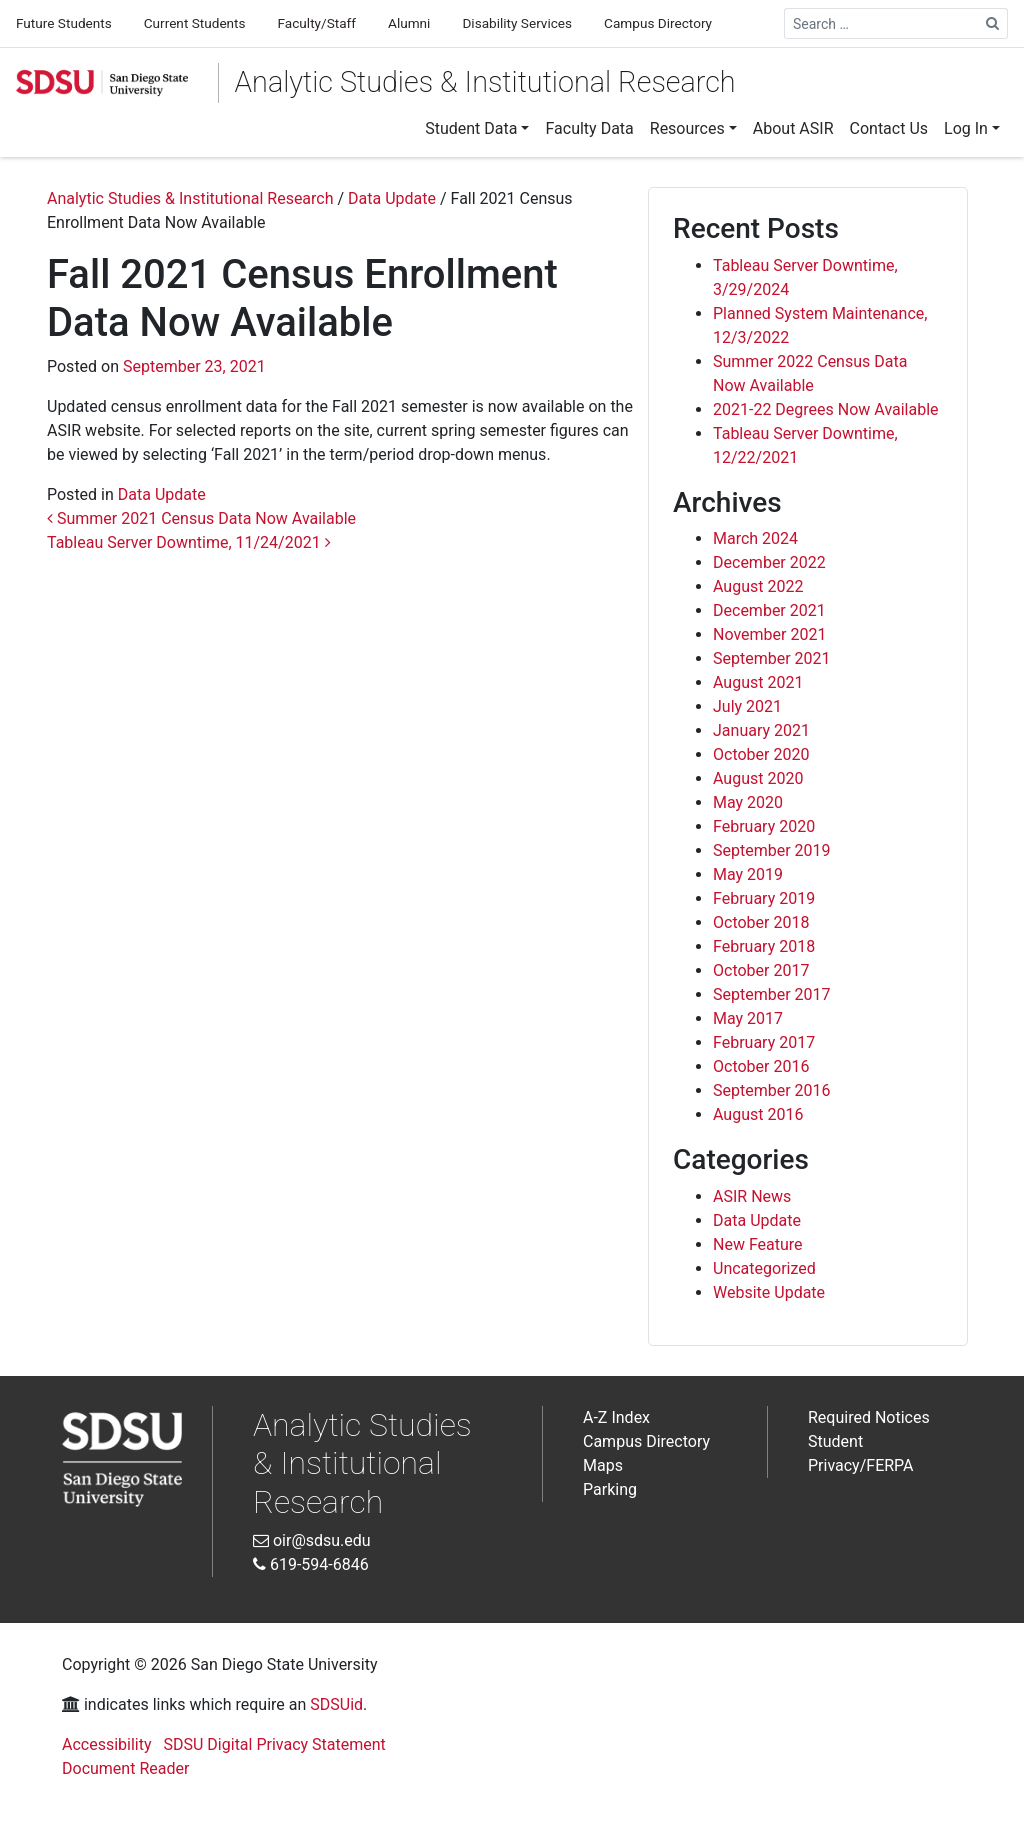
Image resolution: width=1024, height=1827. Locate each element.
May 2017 (748, 1018)
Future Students (64, 23)
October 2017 (761, 970)
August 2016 (758, 1114)
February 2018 (764, 946)
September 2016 (772, 1090)
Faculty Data (589, 128)
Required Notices (869, 1417)
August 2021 (758, 682)
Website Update (769, 1292)
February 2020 (764, 826)
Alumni (409, 23)
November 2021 (769, 634)
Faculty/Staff (317, 23)
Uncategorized (764, 1268)
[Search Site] (993, 23)
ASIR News (752, 1196)
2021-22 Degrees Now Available (826, 409)
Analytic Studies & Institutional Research (485, 82)
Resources (687, 128)
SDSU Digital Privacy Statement (275, 1744)
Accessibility (107, 1744)
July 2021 (747, 706)
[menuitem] (477, 129)
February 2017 (764, 1042)
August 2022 (758, 586)
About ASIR (793, 128)
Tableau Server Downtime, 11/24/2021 (189, 542)
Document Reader (125, 1768)
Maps (603, 1465)
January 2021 (761, 730)
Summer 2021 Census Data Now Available (201, 518)
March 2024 (755, 538)
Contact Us (889, 128)
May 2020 (748, 802)
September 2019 (772, 850)
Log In (966, 128)
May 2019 (748, 874)
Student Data (471, 128)
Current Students (195, 23)
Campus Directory (658, 23)
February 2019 (764, 898)
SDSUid (336, 1704)
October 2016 (761, 1066)
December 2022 (769, 562)
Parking (610, 1489)
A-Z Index (616, 1417)
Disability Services (517, 23)
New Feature (758, 1244)
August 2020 (758, 778)
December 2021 (769, 610)
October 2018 (761, 922)
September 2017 (772, 994)
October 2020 (761, 754)
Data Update (162, 494)
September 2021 (772, 658)
